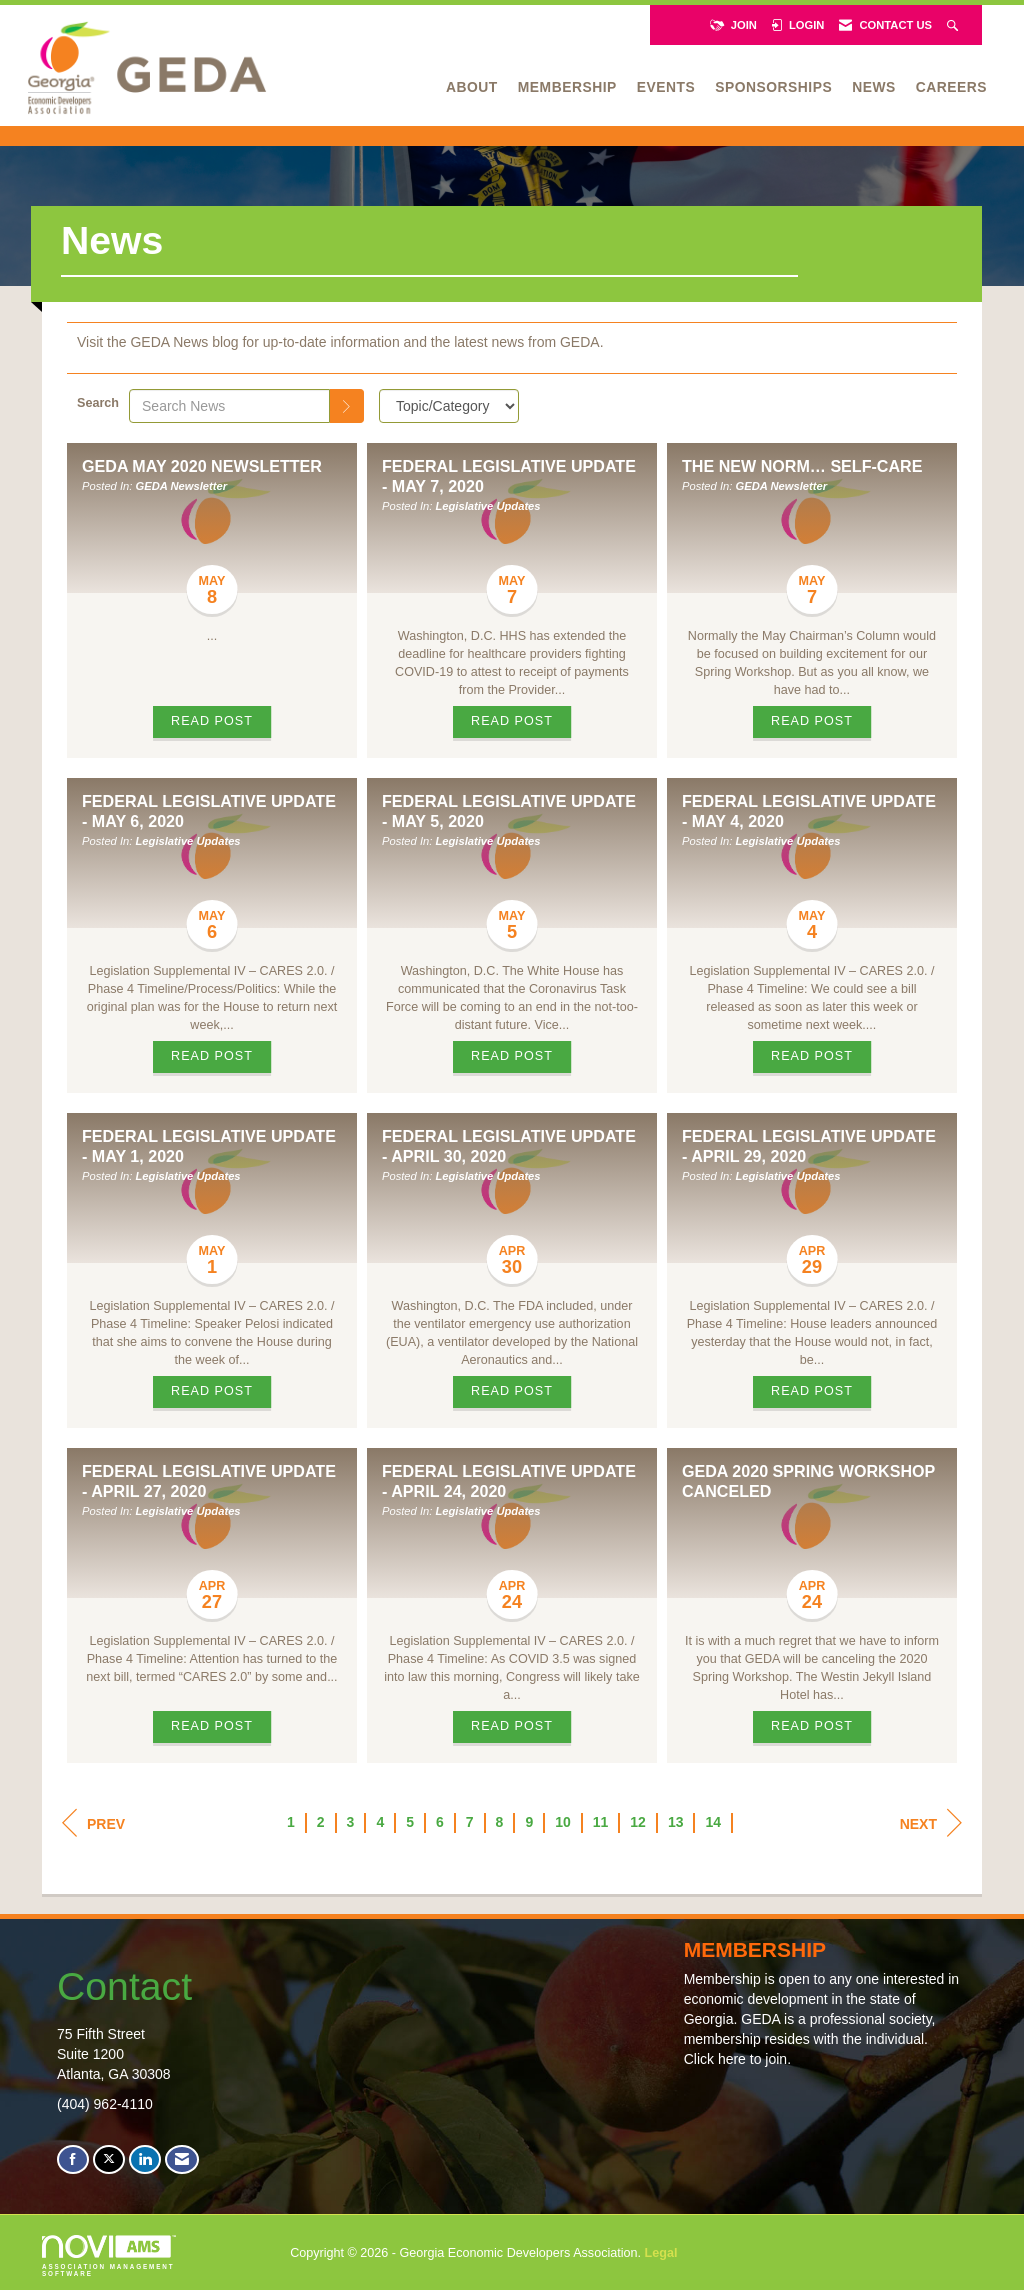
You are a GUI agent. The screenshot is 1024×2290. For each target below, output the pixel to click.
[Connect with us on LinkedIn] (145, 2159)
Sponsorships (773, 87)
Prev (93, 1823)
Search (98, 403)
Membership (567, 87)
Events (666, 87)
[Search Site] (954, 25)
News (874, 87)
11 (601, 1822)
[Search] (347, 406)
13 (676, 1822)
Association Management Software (109, 2256)
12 (638, 1822)
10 (563, 1822)
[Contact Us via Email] (182, 2159)
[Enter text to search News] (229, 406)
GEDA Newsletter (182, 486)
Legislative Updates (487, 506)
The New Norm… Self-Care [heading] (802, 466)
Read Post (212, 721)
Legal (661, 2253)
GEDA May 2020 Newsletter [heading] (202, 466)
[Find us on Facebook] (73, 2159)
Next (931, 1823)
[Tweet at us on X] (109, 2159)
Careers (951, 87)
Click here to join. (737, 2059)
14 (713, 1822)
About (472, 87)
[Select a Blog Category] (449, 406)
